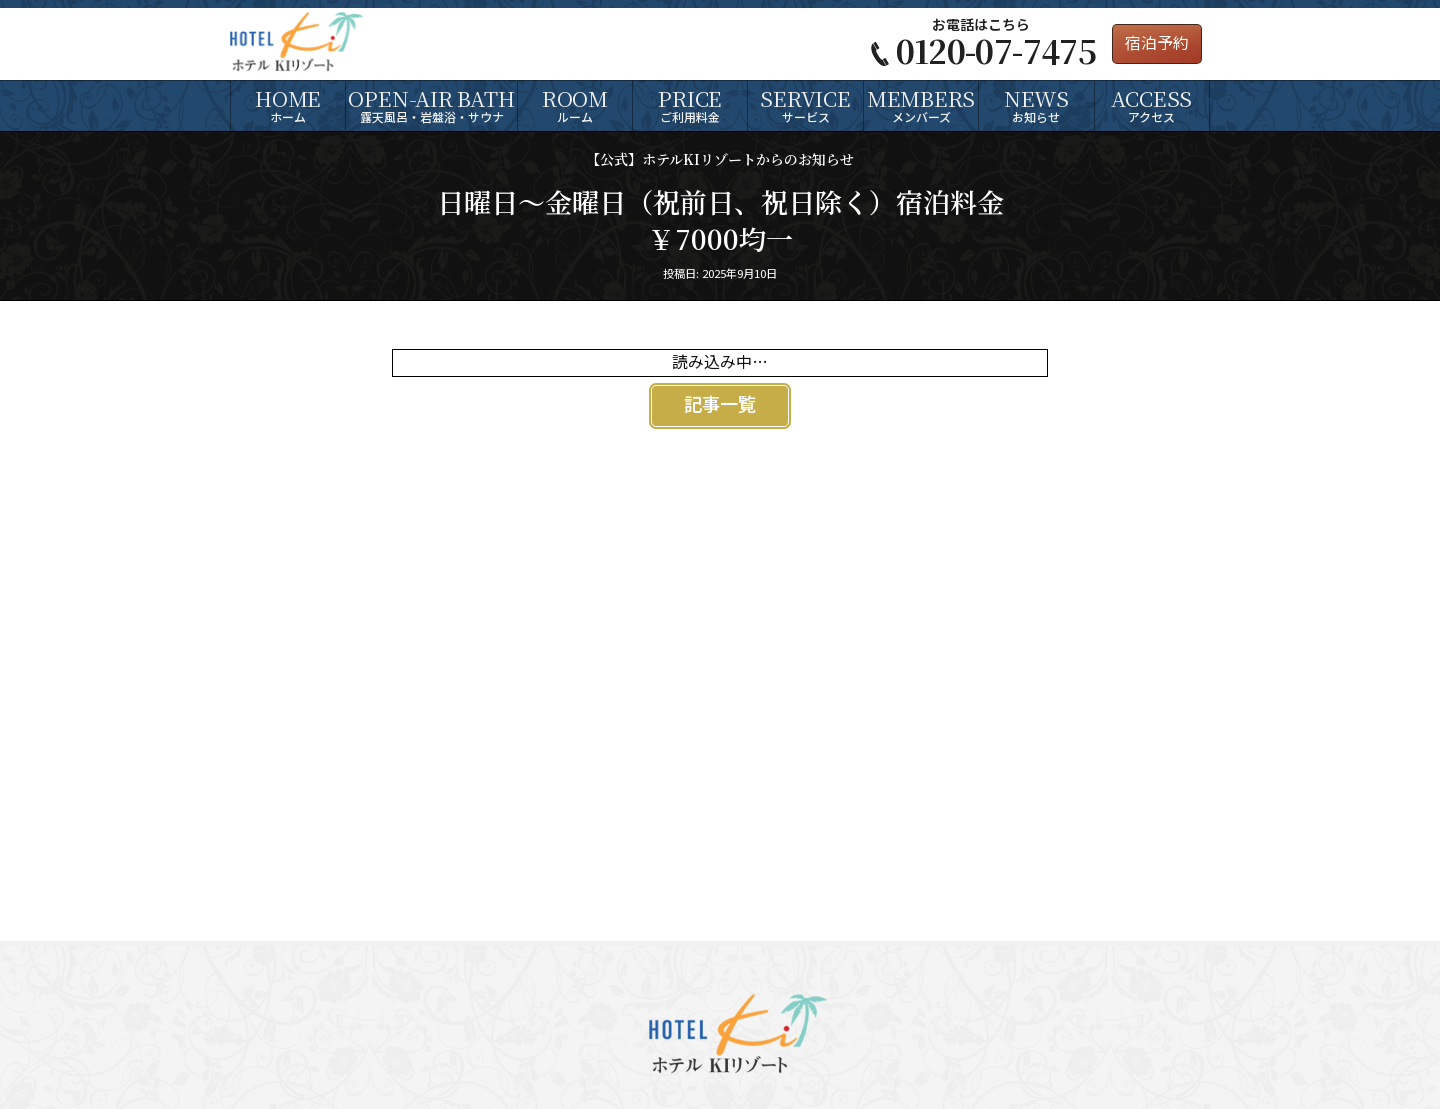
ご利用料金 (690, 104)
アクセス (1152, 104)
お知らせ (1036, 104)
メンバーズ (921, 104)
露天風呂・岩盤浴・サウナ (431, 104)
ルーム (575, 104)
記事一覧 (720, 405)
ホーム (288, 104)
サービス (805, 104)
